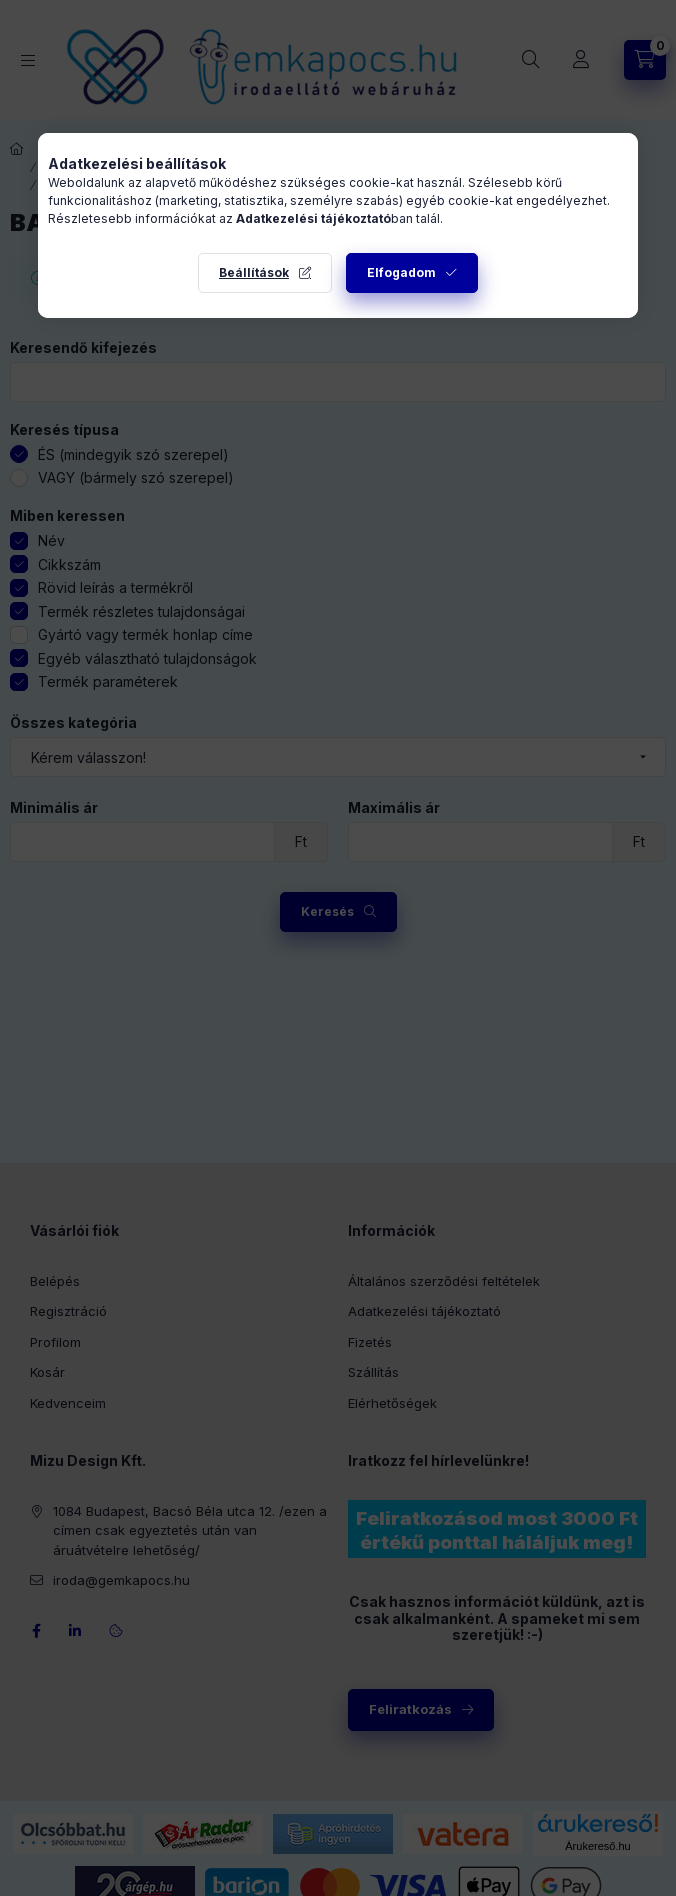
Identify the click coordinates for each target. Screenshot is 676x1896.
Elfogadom (401, 272)
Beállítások (254, 272)
